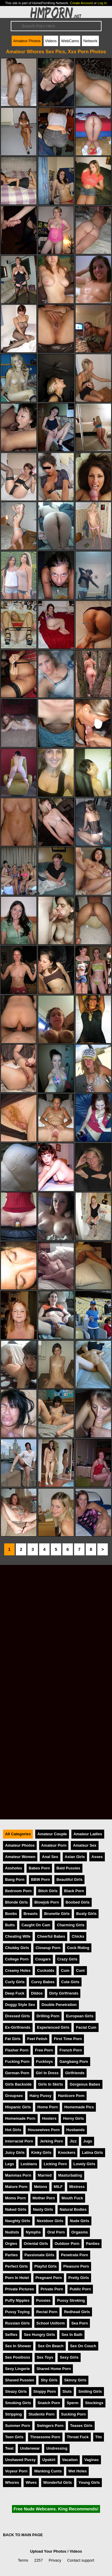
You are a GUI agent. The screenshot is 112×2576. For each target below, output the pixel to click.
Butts (10, 1925)
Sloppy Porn (44, 2391)
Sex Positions (17, 2357)
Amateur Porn (54, 1845)
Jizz (73, 2141)
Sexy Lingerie (17, 2368)
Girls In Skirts (50, 2084)
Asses (97, 1856)
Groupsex (14, 2095)
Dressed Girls (17, 2016)
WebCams (70, 41)
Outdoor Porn (67, 2243)
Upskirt (48, 2459)
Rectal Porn (46, 2312)
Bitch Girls (48, 1891)
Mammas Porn (18, 2175)
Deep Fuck (14, 1993)
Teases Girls (81, 2425)
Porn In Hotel (17, 2277)
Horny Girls (73, 2118)
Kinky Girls (41, 2152)
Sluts (67, 2391)
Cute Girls (70, 1982)
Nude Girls (79, 2221)
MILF (58, 2186)
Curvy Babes (42, 1982)
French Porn (70, 2050)
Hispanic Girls (18, 2107)
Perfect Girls (16, 2266)
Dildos (37, 1993)
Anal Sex (50, 1856)
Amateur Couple (52, 1834)
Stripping (13, 2414)
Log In (102, 3)
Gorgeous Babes (85, 2084)
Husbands (75, 2130)
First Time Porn (68, 2038)
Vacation (70, 2459)
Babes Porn (39, 1868)
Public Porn (80, 2289)
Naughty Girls (17, 2221)
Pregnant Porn (49, 2277)
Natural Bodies (73, 2209)
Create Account (81, 3)
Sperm (73, 2403)
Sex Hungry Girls (39, 2334)
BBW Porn (40, 1879)
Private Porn (52, 2289)
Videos (51, 41)
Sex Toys (45, 2357)
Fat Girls (13, 2038)
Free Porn (44, 2050)
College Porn (17, 1959)
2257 (38, 2560)
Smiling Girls (90, 2391)
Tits (98, 2437)
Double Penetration (59, 2004)
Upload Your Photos (48, 2551)
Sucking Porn (73, 2414)
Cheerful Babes (51, 1936)
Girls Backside (18, 2084)
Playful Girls (45, 2266)
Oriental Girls (36, 2243)
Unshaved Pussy (20, 2459)
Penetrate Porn (74, 2255)
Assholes (13, 1868)
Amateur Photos (27, 41)
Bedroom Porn (18, 1891)
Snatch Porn (49, 2403)
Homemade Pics (79, 2107)
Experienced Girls (53, 2027)
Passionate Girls (39, 2255)
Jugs (87, 2141)
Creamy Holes (17, 1970)
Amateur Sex (84, 1845)
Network (90, 41)
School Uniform (50, 2323)
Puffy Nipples (17, 2300)
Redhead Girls (77, 2312)
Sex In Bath (72, 2334)
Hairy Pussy (40, 2095)
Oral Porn (56, 2232)
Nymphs (33, 2232)
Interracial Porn (19, 2141)
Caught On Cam (36, 1925)
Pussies (43, 2300)
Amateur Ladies (87, 1834)
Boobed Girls (78, 1902)
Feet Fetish (37, 2038)
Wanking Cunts (48, 2471)
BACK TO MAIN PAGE (23, 2535)
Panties (93, 2243)
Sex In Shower (18, 2346)
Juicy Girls (14, 2152)
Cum (65, 1970)
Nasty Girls (43, 2209)
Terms (23, 2560)
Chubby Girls (17, 1947)
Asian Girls (75, 1856)
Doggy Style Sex (20, 2004)
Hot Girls (13, 2130)
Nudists (12, 2232)
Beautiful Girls (69, 1879)
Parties (11, 2255)
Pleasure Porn (76, 2266)
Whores (12, 2482)
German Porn (17, 2073)
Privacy (55, 2560)
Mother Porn (44, 2198)
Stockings (94, 2403)
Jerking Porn (51, 2141)
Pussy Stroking (71, 2300)
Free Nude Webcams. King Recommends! (55, 2509)
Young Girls (89, 2482)
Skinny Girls (75, 2380)
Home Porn (47, 2107)
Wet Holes (77, 2471)
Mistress (77, 2186)
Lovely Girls (84, 2164)
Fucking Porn (17, 2061)
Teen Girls (14, 2437)
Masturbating (70, 2175)
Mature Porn (16, 2186)
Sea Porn (79, 2323)
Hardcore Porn (71, 2095)
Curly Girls (14, 1982)
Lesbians (29, 2164)
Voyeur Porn (16, 2471)
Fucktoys (44, 2061)
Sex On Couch (83, 2346)
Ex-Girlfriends (17, 2027)
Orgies (11, 2243)
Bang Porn (14, 1879)
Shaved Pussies (19, 2380)
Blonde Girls (16, 1902)
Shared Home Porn (53, 2368)
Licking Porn (55, 2164)
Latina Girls (92, 2152)
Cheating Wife (17, 1936)
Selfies (11, 2334)
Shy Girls (49, 2380)
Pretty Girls (78, 2277)
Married (44, 2175)
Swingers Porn (50, 2425)
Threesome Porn (45, 2437)
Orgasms (79, 2232)
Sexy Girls (69, 2357)
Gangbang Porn (73, 2061)
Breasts (31, 1913)
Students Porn (41, 2414)
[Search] (56, 26)
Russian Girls (17, 2323)
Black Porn (74, 1891)
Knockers (66, 2152)
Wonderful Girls (57, 2482)
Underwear (30, 2448)
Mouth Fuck (72, 2198)
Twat (9, 2448)
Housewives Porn (44, 2130)
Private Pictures (19, 2289)
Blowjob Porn (46, 1902)
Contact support (80, 2560)
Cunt (80, 1970)
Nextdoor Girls (50, 2221)
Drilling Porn (47, 2016)
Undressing (56, 2448)
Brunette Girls (57, 1913)
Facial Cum (86, 2027)
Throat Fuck (78, 2437)
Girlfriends (75, 2073)
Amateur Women (20, 1856)
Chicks (78, 1936)
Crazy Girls (67, 1959)
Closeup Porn (48, 1947)
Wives (31, 2482)
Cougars (43, 1959)
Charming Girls (70, 1925)
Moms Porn (15, 2198)
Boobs (11, 1913)
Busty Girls (86, 1913)
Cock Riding (78, 1947)
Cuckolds (45, 1970)
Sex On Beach (50, 2346)
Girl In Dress (47, 2073)
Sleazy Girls (16, 2391)
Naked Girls (15, 2209)
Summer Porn (17, 2425)
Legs (9, 2164)
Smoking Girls (18, 2403)
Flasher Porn (16, 2050)
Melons (40, 2186)
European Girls (79, 2016)
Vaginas (91, 2459)
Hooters (49, 2118)
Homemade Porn (20, 2118)
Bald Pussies (68, 1868)
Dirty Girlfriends (63, 1993)
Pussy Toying (17, 2312)
